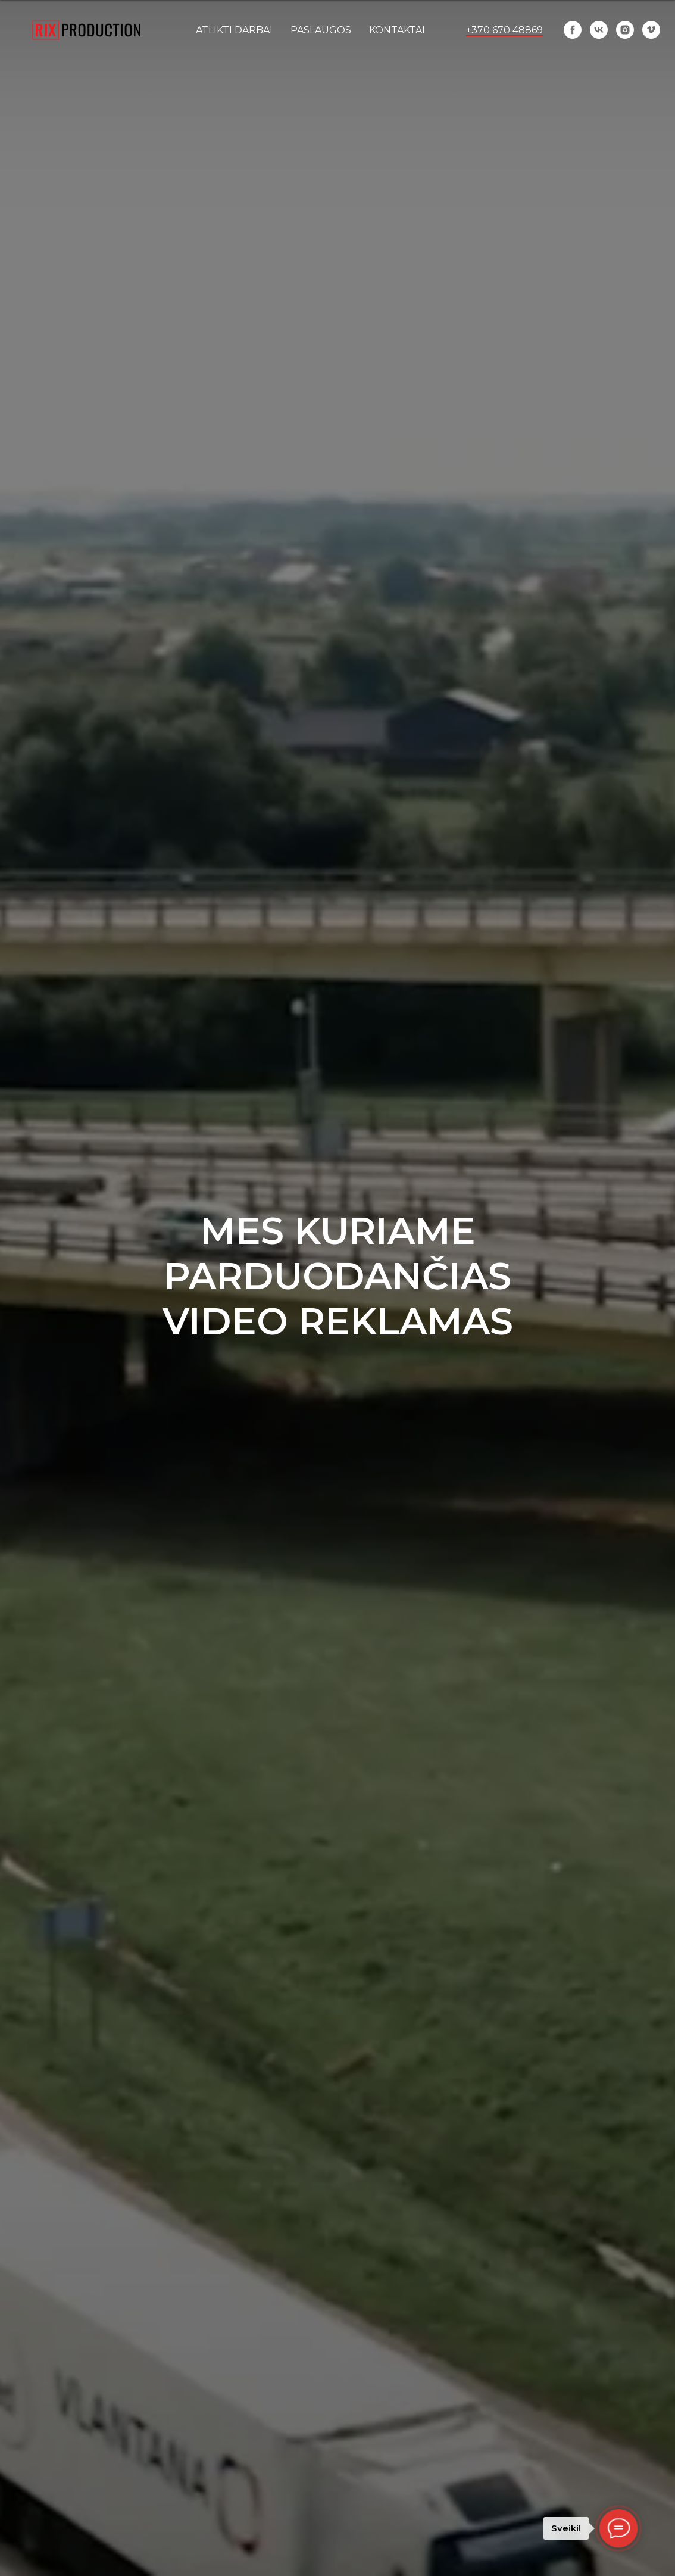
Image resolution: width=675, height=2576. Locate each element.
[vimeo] (651, 30)
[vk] (599, 30)
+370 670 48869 (504, 30)
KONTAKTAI (397, 30)
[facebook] (573, 30)
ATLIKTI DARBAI (234, 30)
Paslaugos (320, 30)
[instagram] (625, 30)
